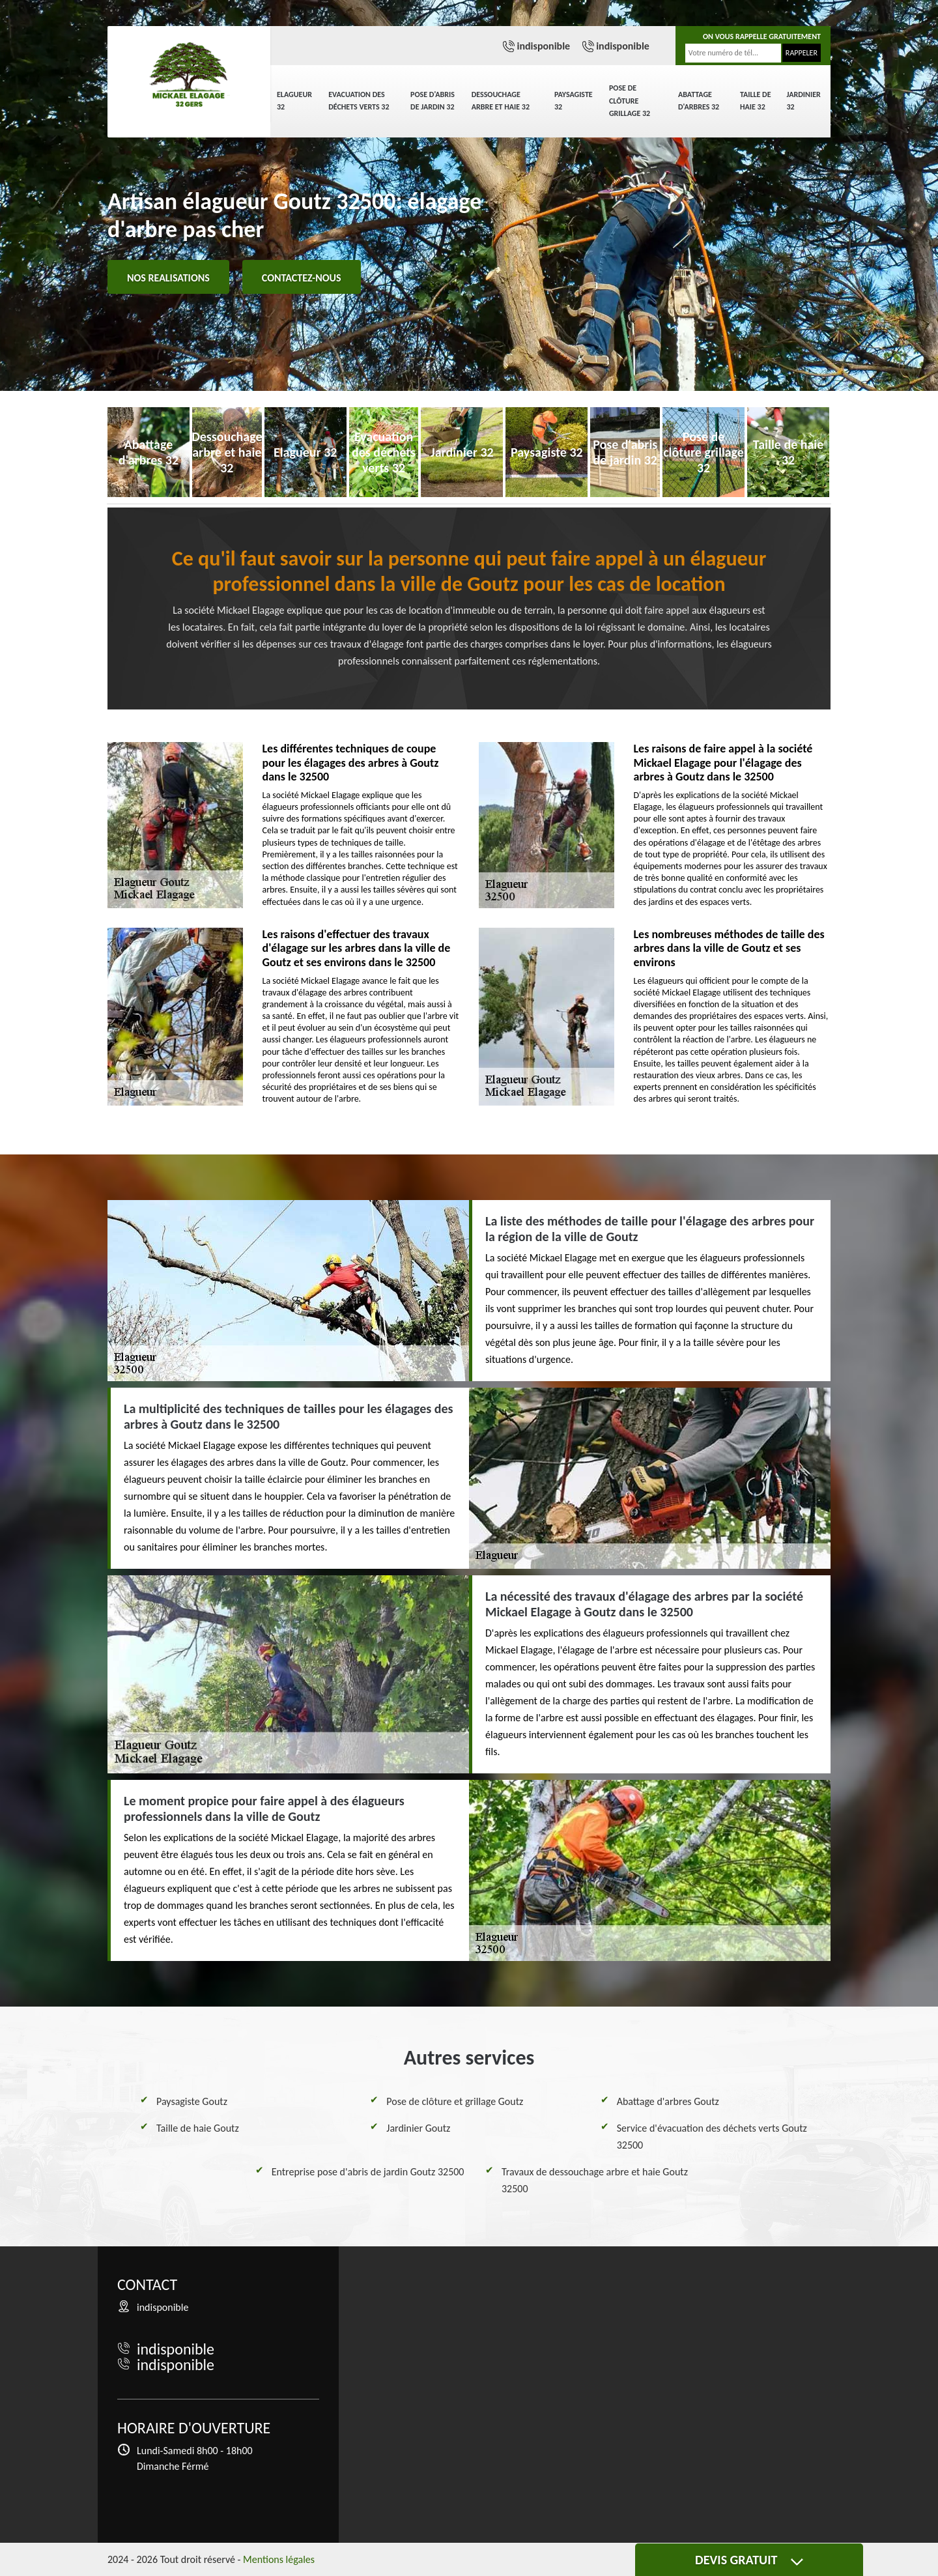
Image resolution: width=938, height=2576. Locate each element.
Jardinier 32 (804, 101)
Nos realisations (168, 278)
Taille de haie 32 (755, 101)
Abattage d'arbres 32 (698, 101)
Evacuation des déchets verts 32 (358, 101)
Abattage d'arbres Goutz (668, 2101)
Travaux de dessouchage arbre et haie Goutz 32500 (595, 2180)
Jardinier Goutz (418, 2128)
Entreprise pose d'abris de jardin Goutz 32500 (368, 2172)
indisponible (543, 46)
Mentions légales (279, 2559)
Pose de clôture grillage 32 (629, 100)
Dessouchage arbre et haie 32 (501, 101)
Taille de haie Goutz (197, 2128)
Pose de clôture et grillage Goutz (454, 2101)
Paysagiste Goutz (191, 2101)
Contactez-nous (301, 278)
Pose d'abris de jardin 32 (432, 101)
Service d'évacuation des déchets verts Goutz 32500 (712, 2136)
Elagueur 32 (294, 101)
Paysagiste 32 (573, 101)
